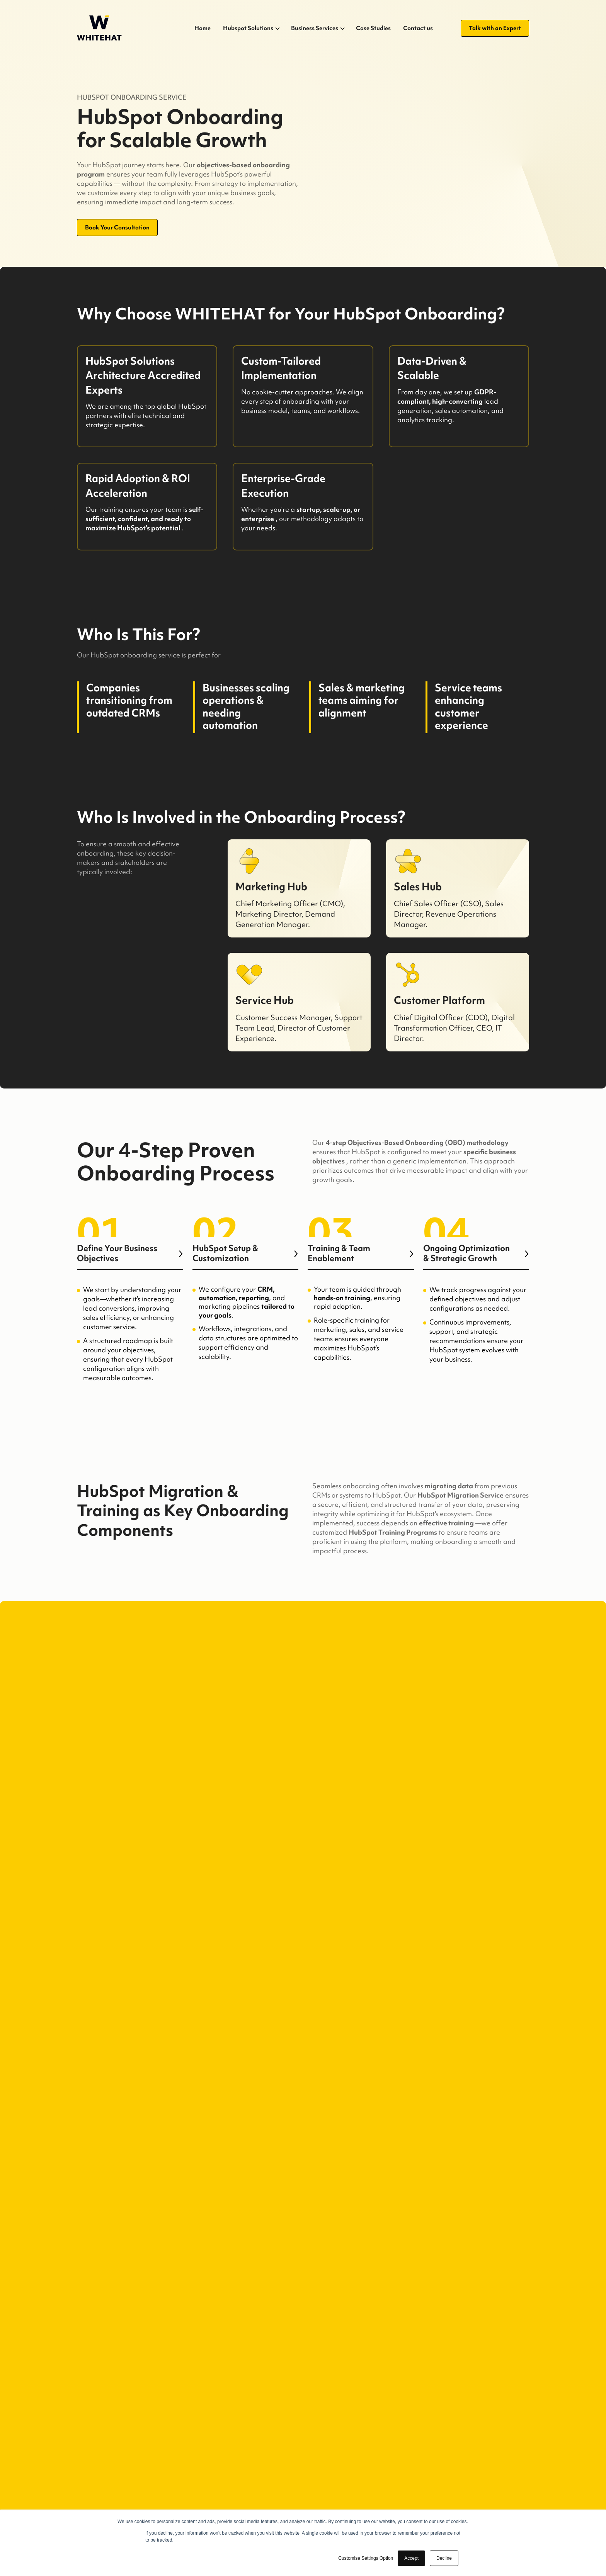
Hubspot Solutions (248, 28)
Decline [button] (444, 2558)
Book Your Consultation (117, 227)
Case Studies (373, 28)
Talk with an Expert (495, 28)
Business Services (314, 28)
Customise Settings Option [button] (365, 2558)
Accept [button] (411, 2558)
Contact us (418, 28)
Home (202, 28)
